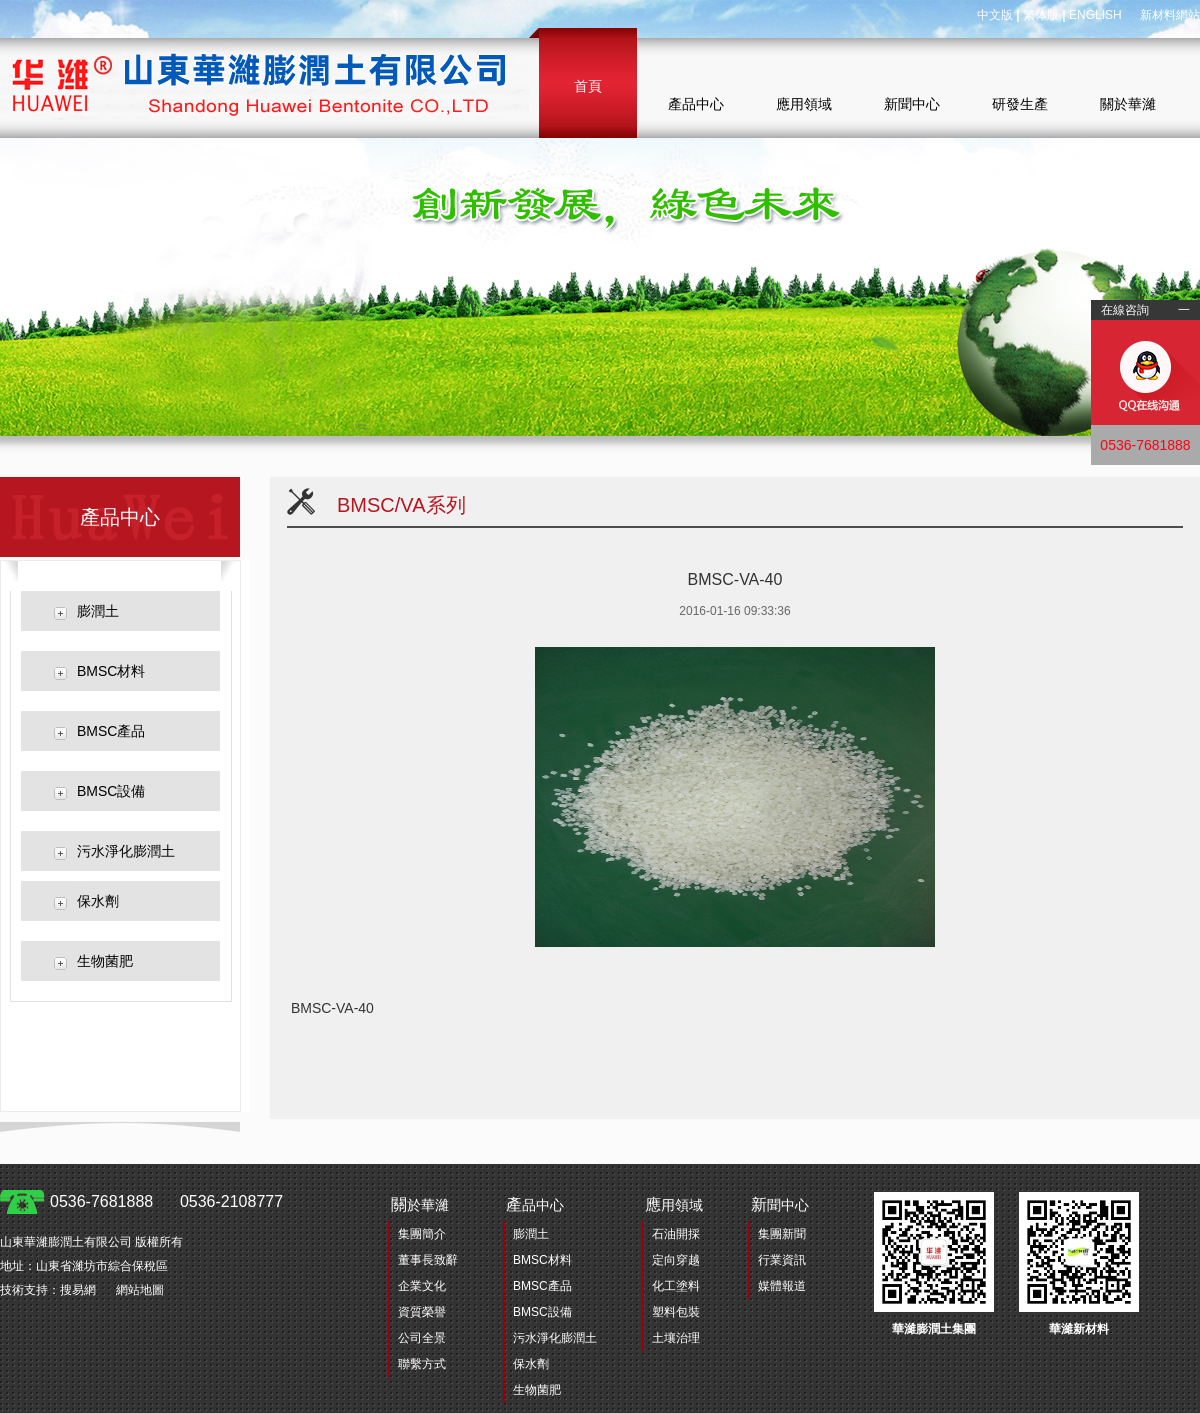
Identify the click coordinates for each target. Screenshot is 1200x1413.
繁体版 (1041, 15)
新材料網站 (1170, 15)
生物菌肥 (105, 961)
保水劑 (98, 901)
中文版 (995, 15)
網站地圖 (140, 1290)
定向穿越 (676, 1260)
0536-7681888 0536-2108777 (166, 1201)
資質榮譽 (422, 1312)
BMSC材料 (111, 671)
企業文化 (422, 1286)
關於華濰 (1128, 104)
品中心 (535, 1204)
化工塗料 (676, 1286)
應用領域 (804, 104)
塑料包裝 (676, 1312)
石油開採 (676, 1234)
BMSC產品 (111, 731)
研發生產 (1020, 104)
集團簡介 (422, 1234)
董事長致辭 (428, 1260)
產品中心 (696, 104)
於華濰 (420, 1204)
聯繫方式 (422, 1364)
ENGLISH (1095, 15)
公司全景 (422, 1338)
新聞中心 (912, 104)
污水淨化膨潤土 (126, 851)
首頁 (588, 86)
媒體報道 (782, 1286)
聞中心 (780, 1204)
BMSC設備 (111, 791)
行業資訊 (782, 1260)
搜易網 (78, 1290)
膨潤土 (98, 611)
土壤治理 (676, 1338)
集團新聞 (782, 1234)
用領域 (674, 1204)
